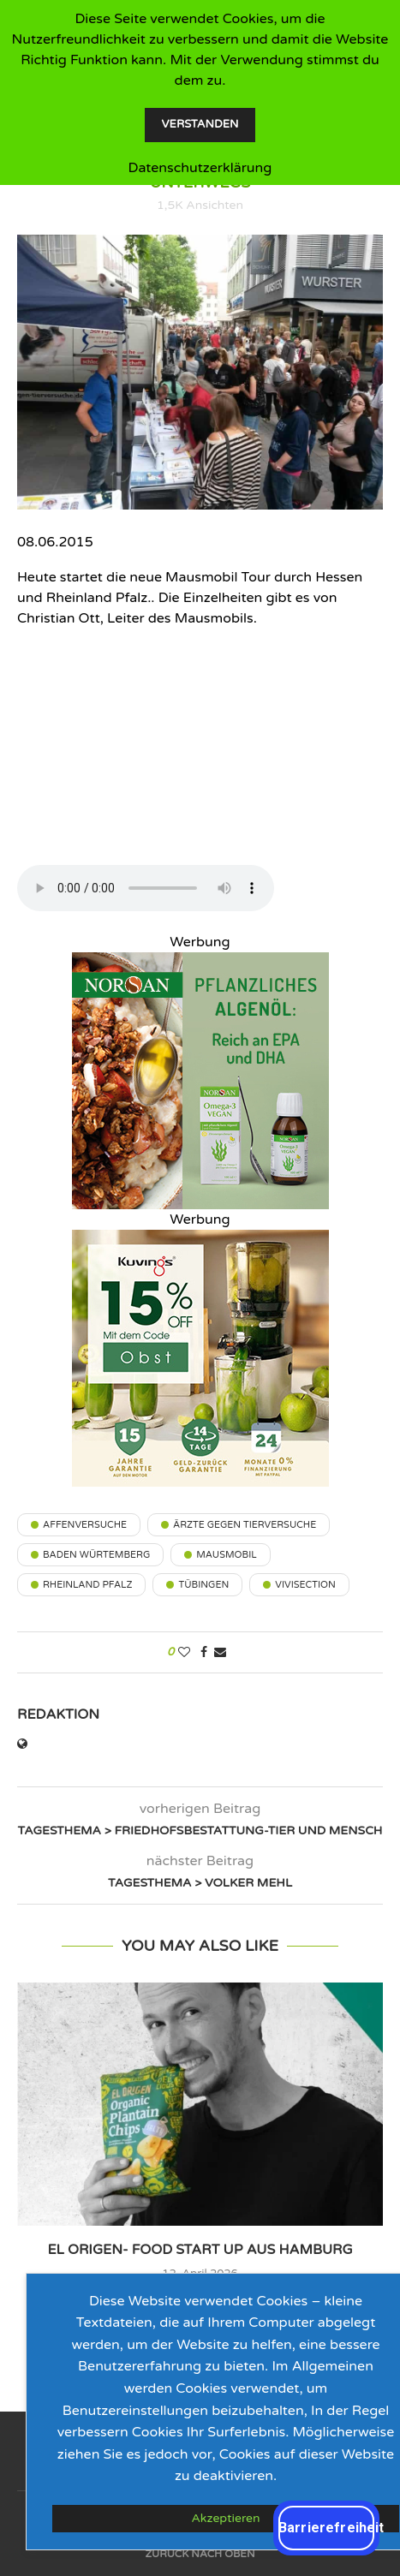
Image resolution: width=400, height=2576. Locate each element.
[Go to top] (199, 2552)
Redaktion (58, 1714)
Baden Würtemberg (96, 1554)
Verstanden (200, 124)
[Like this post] (184, 1652)
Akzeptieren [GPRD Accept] (225, 2518)
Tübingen (203, 1584)
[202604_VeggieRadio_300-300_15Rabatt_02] (200, 1240)
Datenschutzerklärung (200, 167)
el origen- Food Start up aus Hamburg (199, 2249)
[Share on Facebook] (203, 1652)
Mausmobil (226, 1554)
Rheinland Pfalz (87, 1584)
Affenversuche (85, 1524)
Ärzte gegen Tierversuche (244, 1524)
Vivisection (305, 1584)
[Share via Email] (220, 1652)
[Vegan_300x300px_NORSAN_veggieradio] (200, 962)
